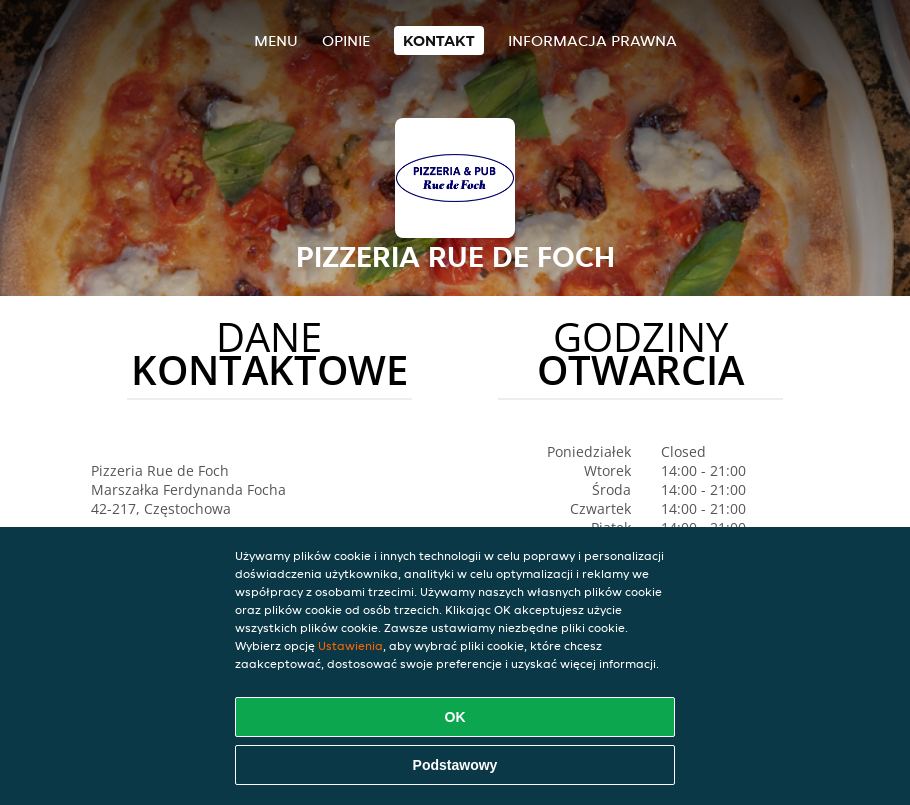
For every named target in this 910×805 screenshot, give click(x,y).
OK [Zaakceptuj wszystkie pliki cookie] (455, 717)
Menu (276, 40)
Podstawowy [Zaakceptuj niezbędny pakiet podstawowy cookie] (455, 765)
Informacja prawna (592, 40)
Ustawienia (350, 645)
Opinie (346, 40)
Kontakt (439, 40)
